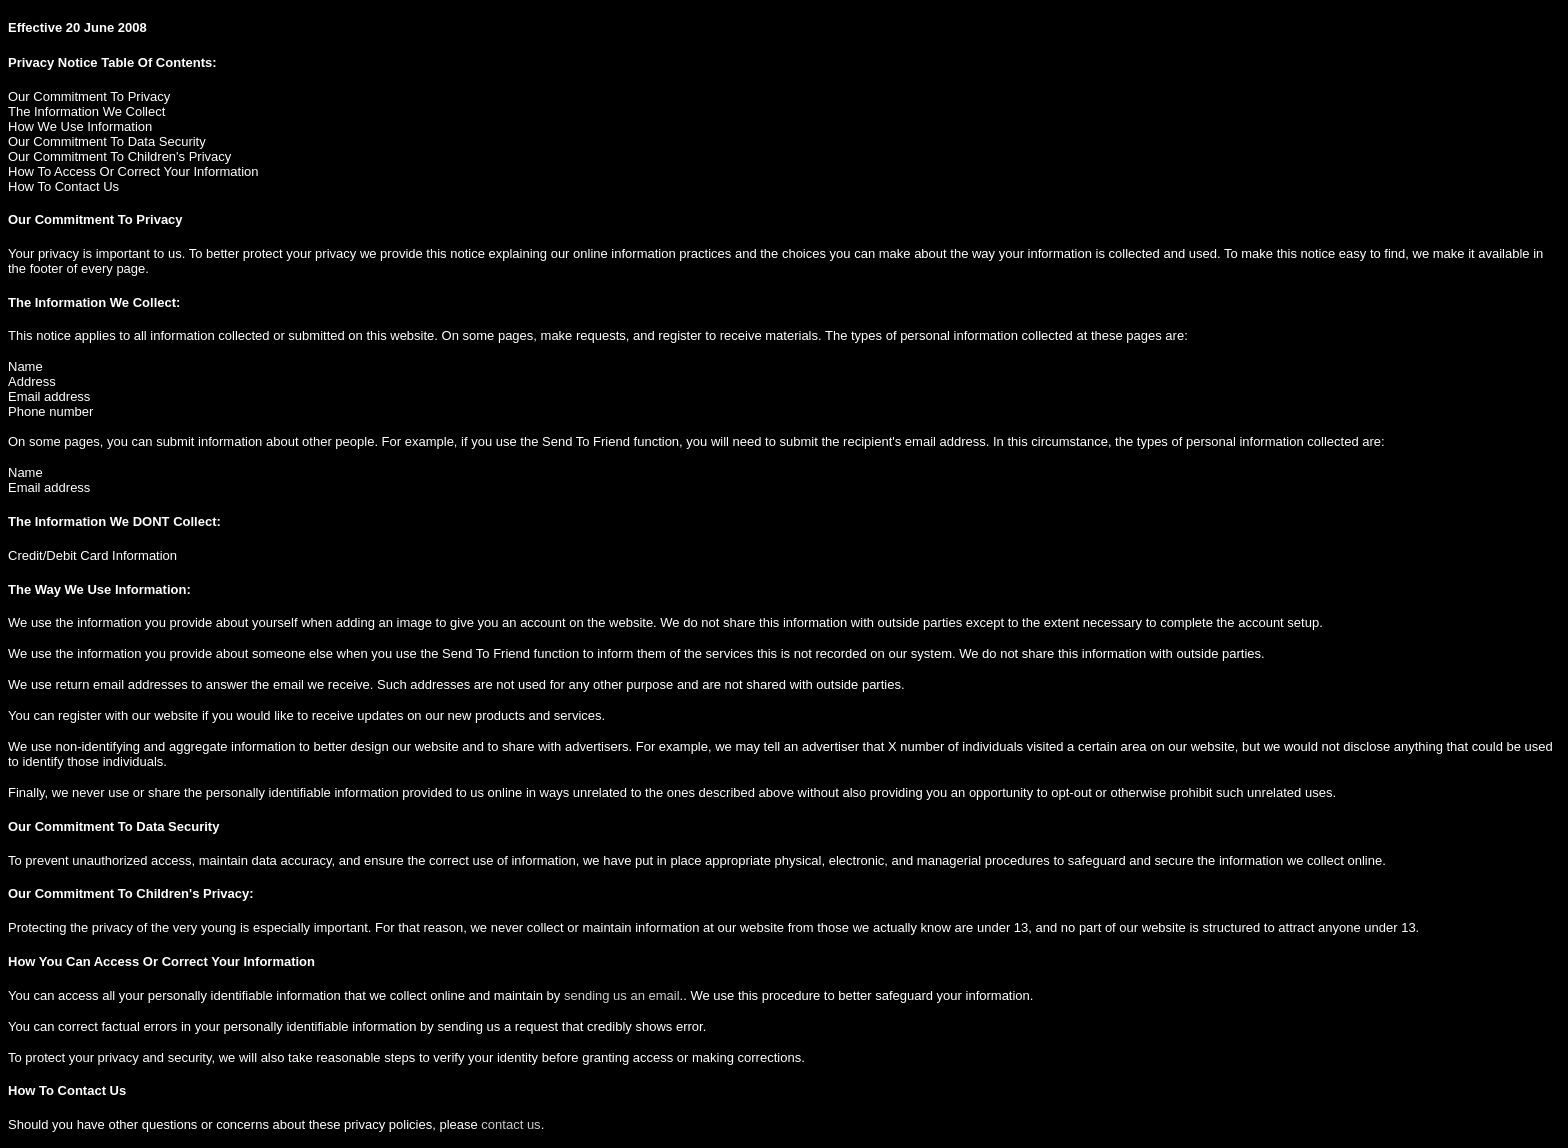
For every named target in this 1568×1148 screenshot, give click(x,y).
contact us (510, 1124)
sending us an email (622, 995)
